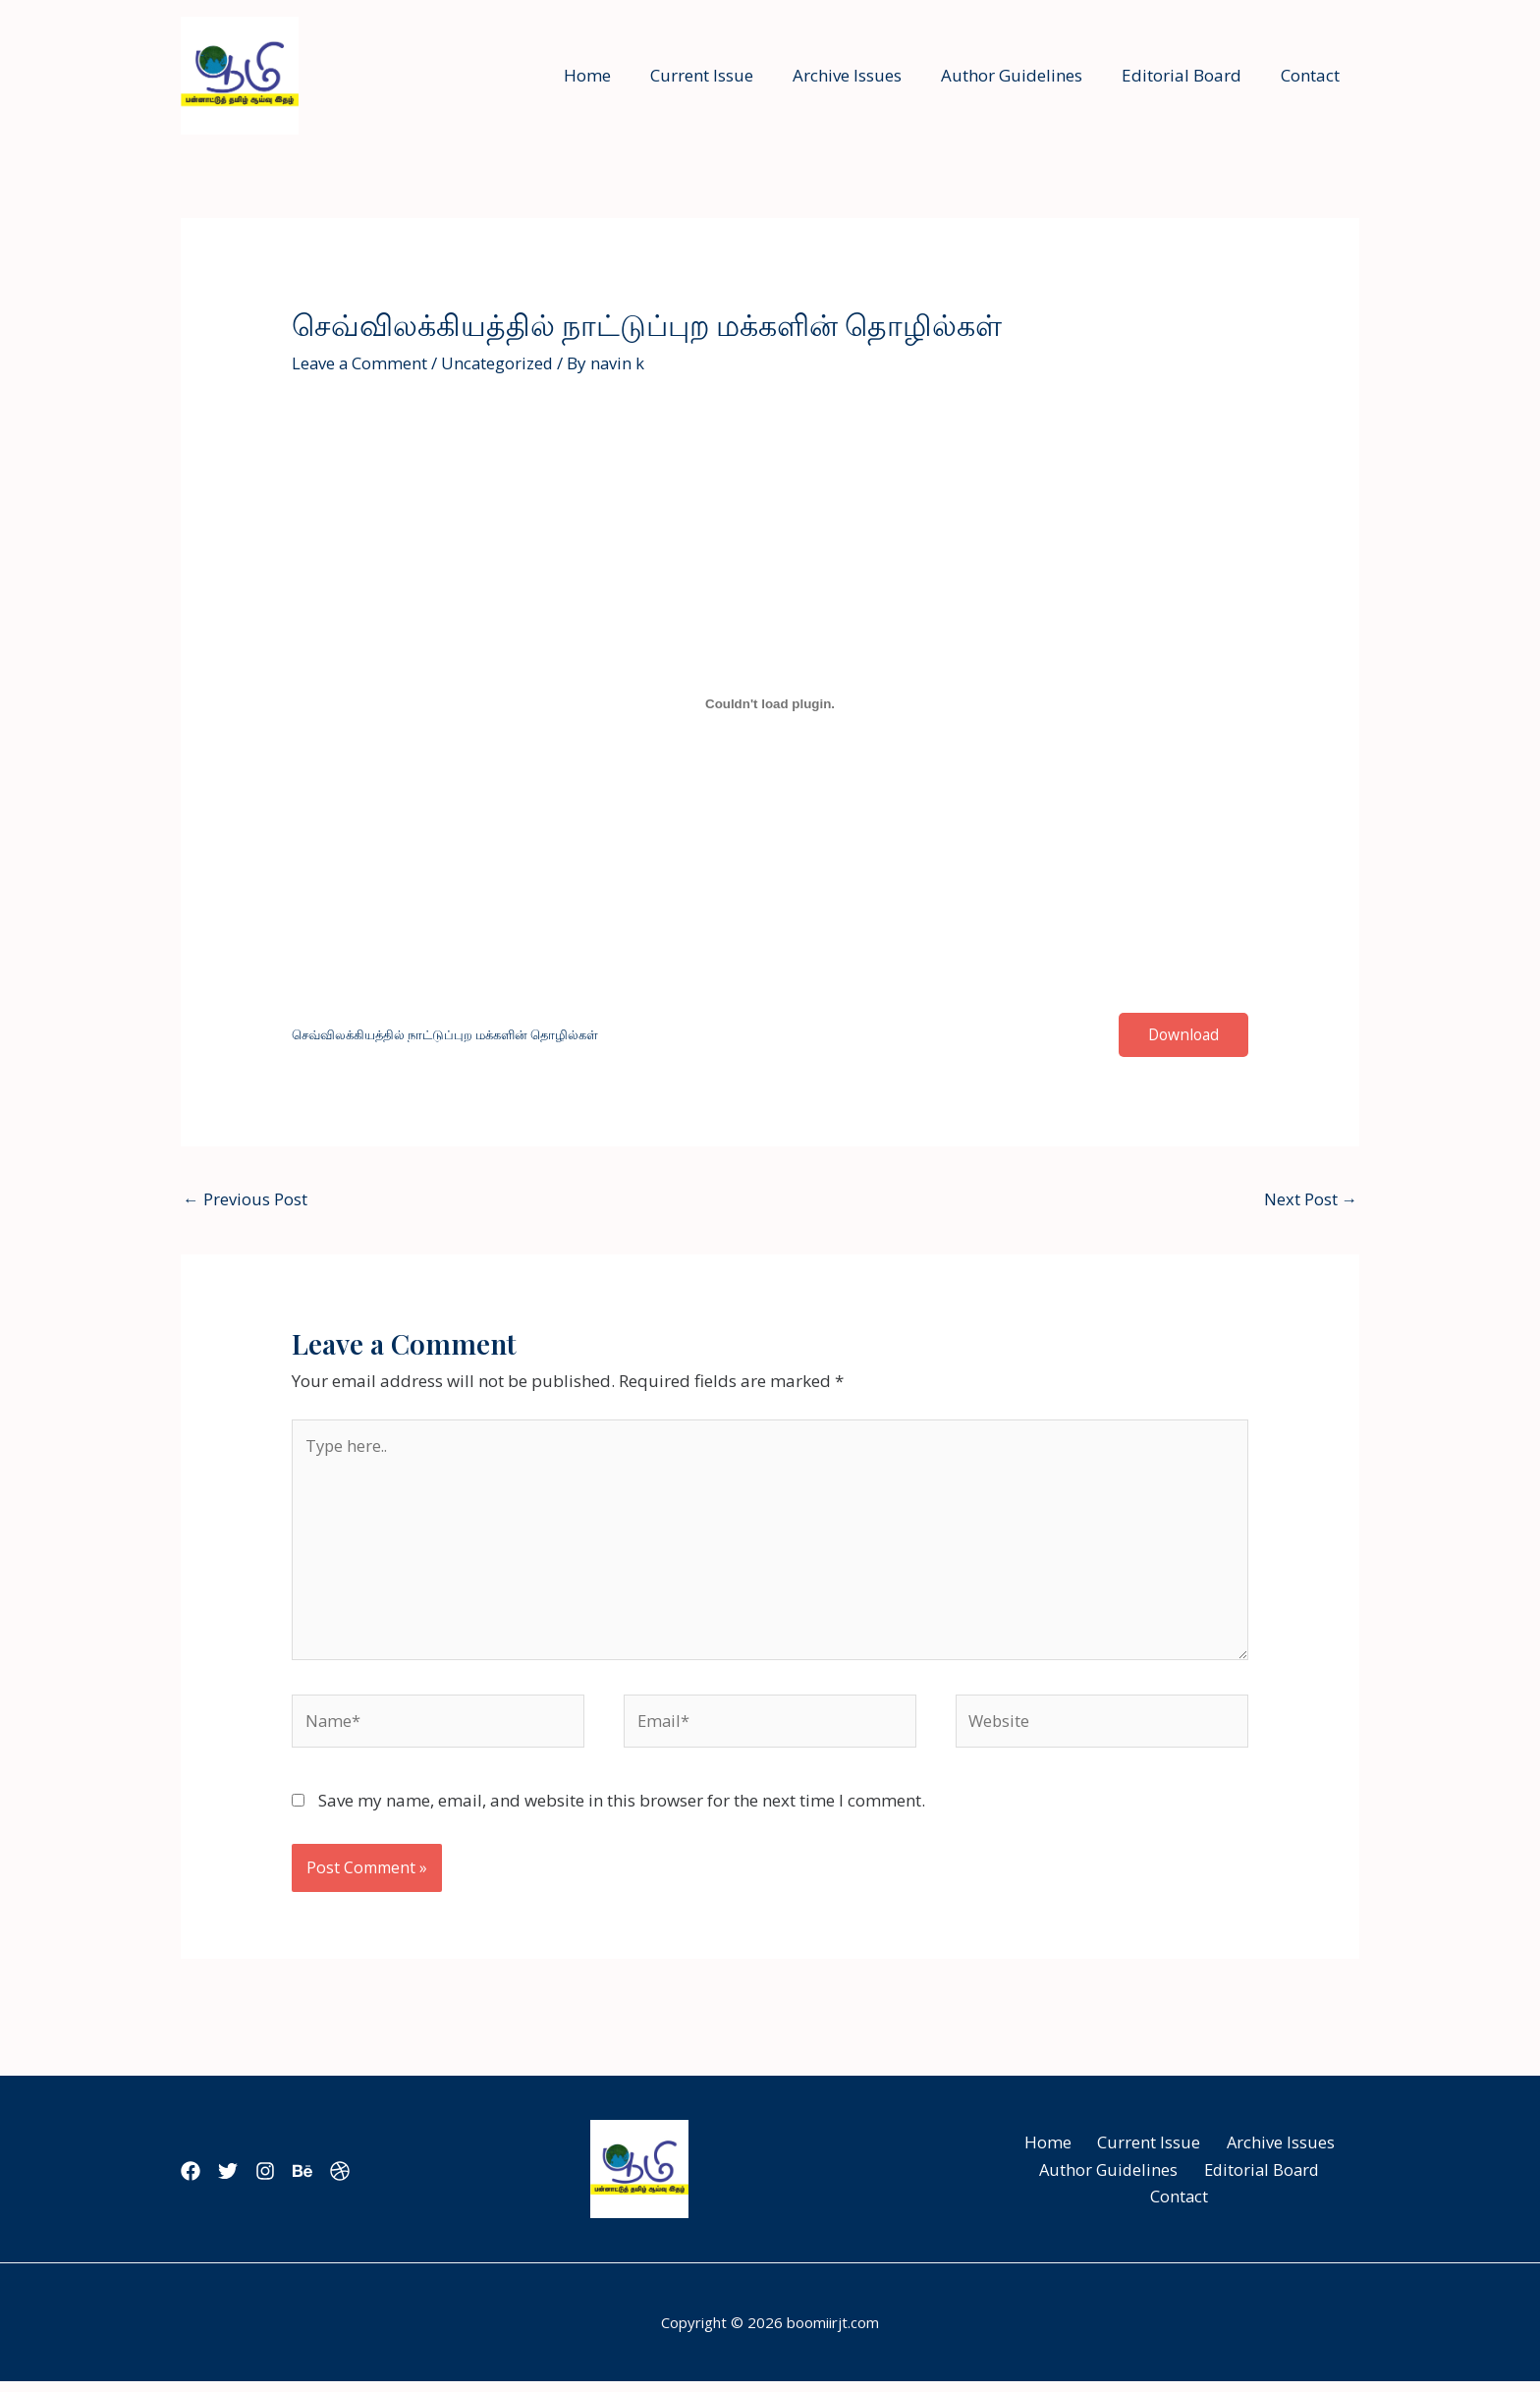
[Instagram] (289, 2181)
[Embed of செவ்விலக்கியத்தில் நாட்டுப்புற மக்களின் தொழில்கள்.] (769, 704)
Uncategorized (500, 363)
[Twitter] (239, 2181)
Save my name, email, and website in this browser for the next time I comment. (621, 1810)
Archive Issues (867, 75)
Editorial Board (1190, 75)
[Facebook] (190, 2181)
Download (1181, 1035)
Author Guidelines (1026, 75)
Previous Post (245, 1199)
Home (619, 75)
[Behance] (338, 2181)
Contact (1313, 75)
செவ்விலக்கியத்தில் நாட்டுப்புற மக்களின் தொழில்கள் (458, 1035)
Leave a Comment (360, 363)
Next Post (1310, 1199)
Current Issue (728, 75)
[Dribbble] (387, 2181)
